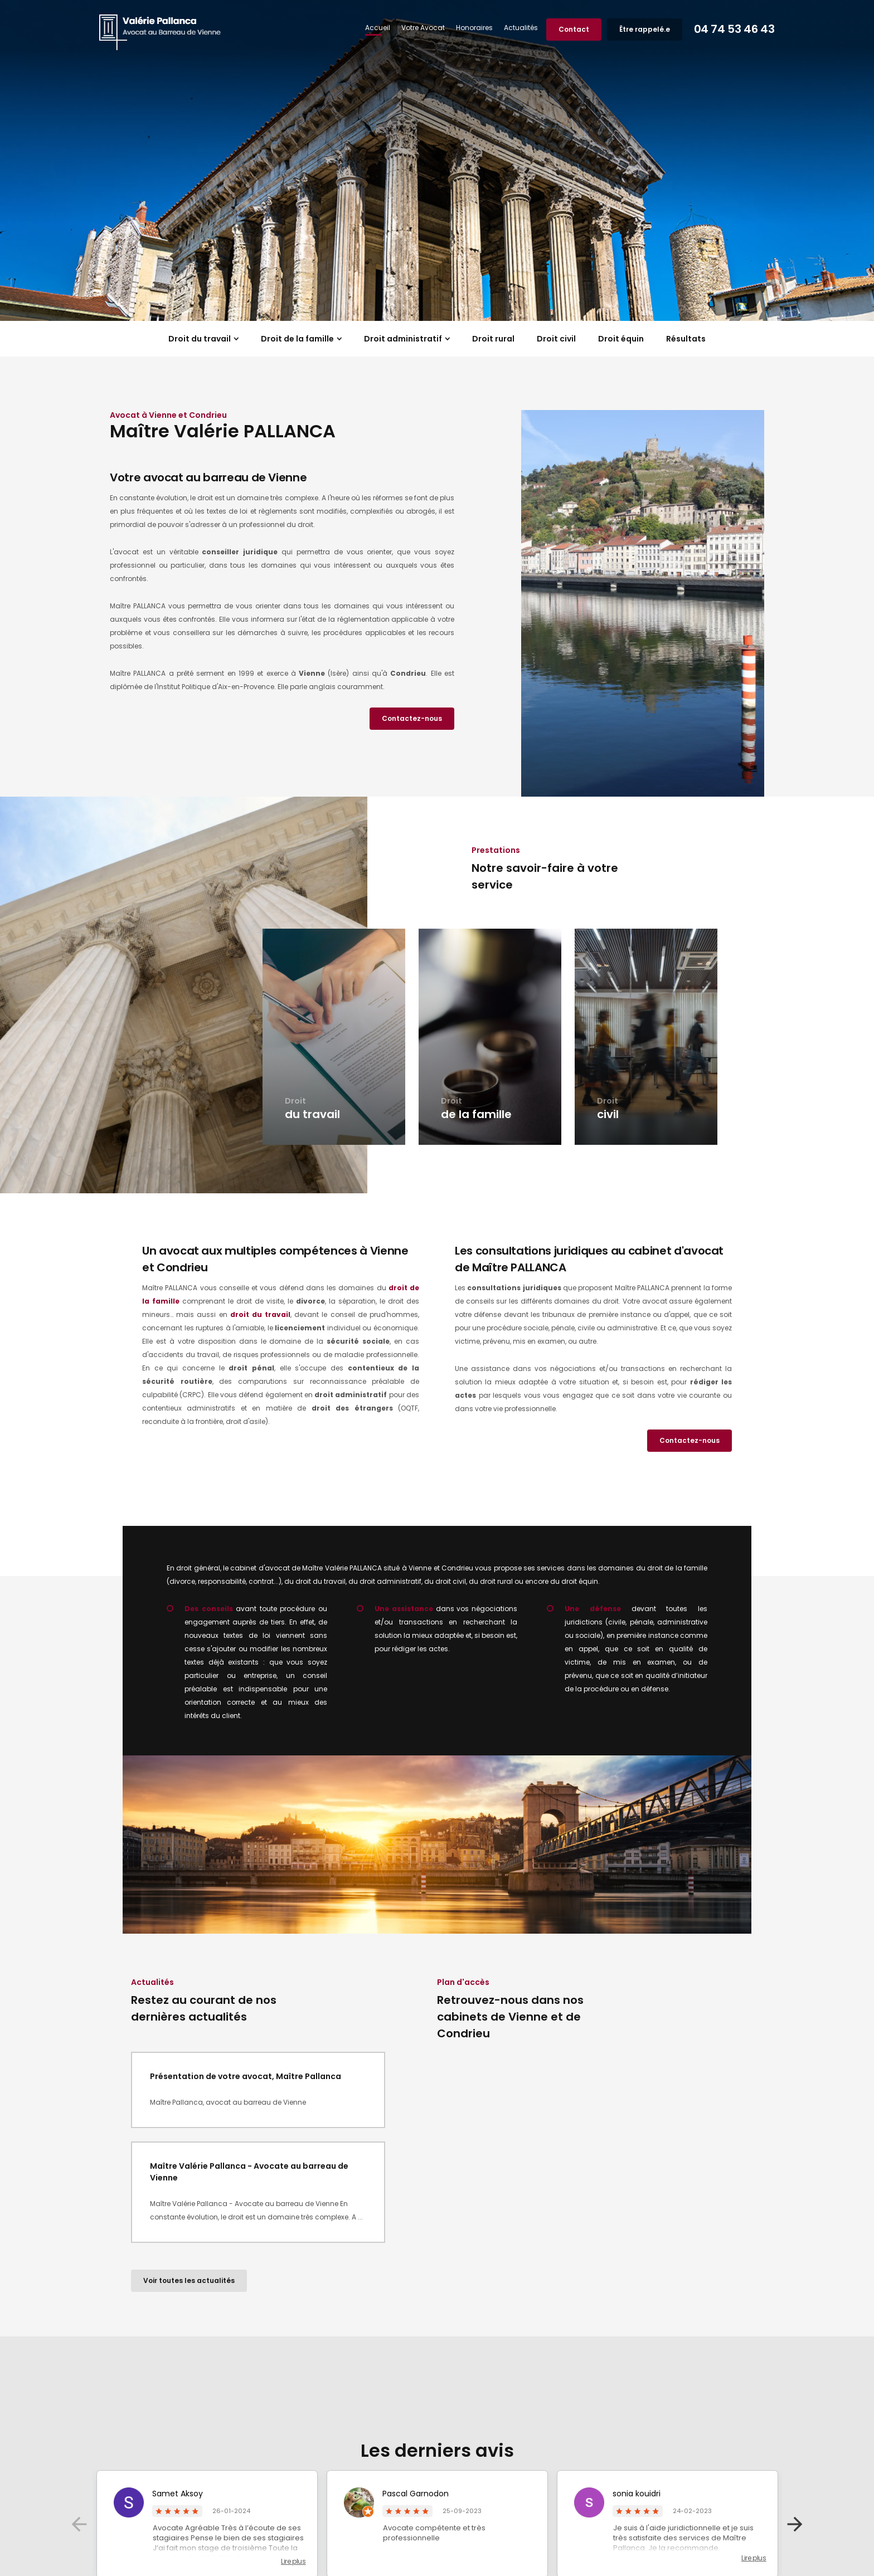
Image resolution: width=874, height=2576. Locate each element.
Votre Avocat (415, 27)
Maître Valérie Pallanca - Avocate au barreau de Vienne (249, 2171)
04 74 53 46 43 (726, 29)
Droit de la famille (297, 338)
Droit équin (621, 338)
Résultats (686, 338)
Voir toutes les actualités (189, 2280)
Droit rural (493, 338)
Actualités (513, 27)
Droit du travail (199, 338)
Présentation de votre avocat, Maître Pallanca (245, 2076)
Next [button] (795, 2524)
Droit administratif (403, 338)
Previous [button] (79, 2524)
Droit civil (556, 338)
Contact (566, 29)
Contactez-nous (412, 718)
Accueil (369, 27)
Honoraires (466, 27)
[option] (437, 160)
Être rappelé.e (636, 29)
